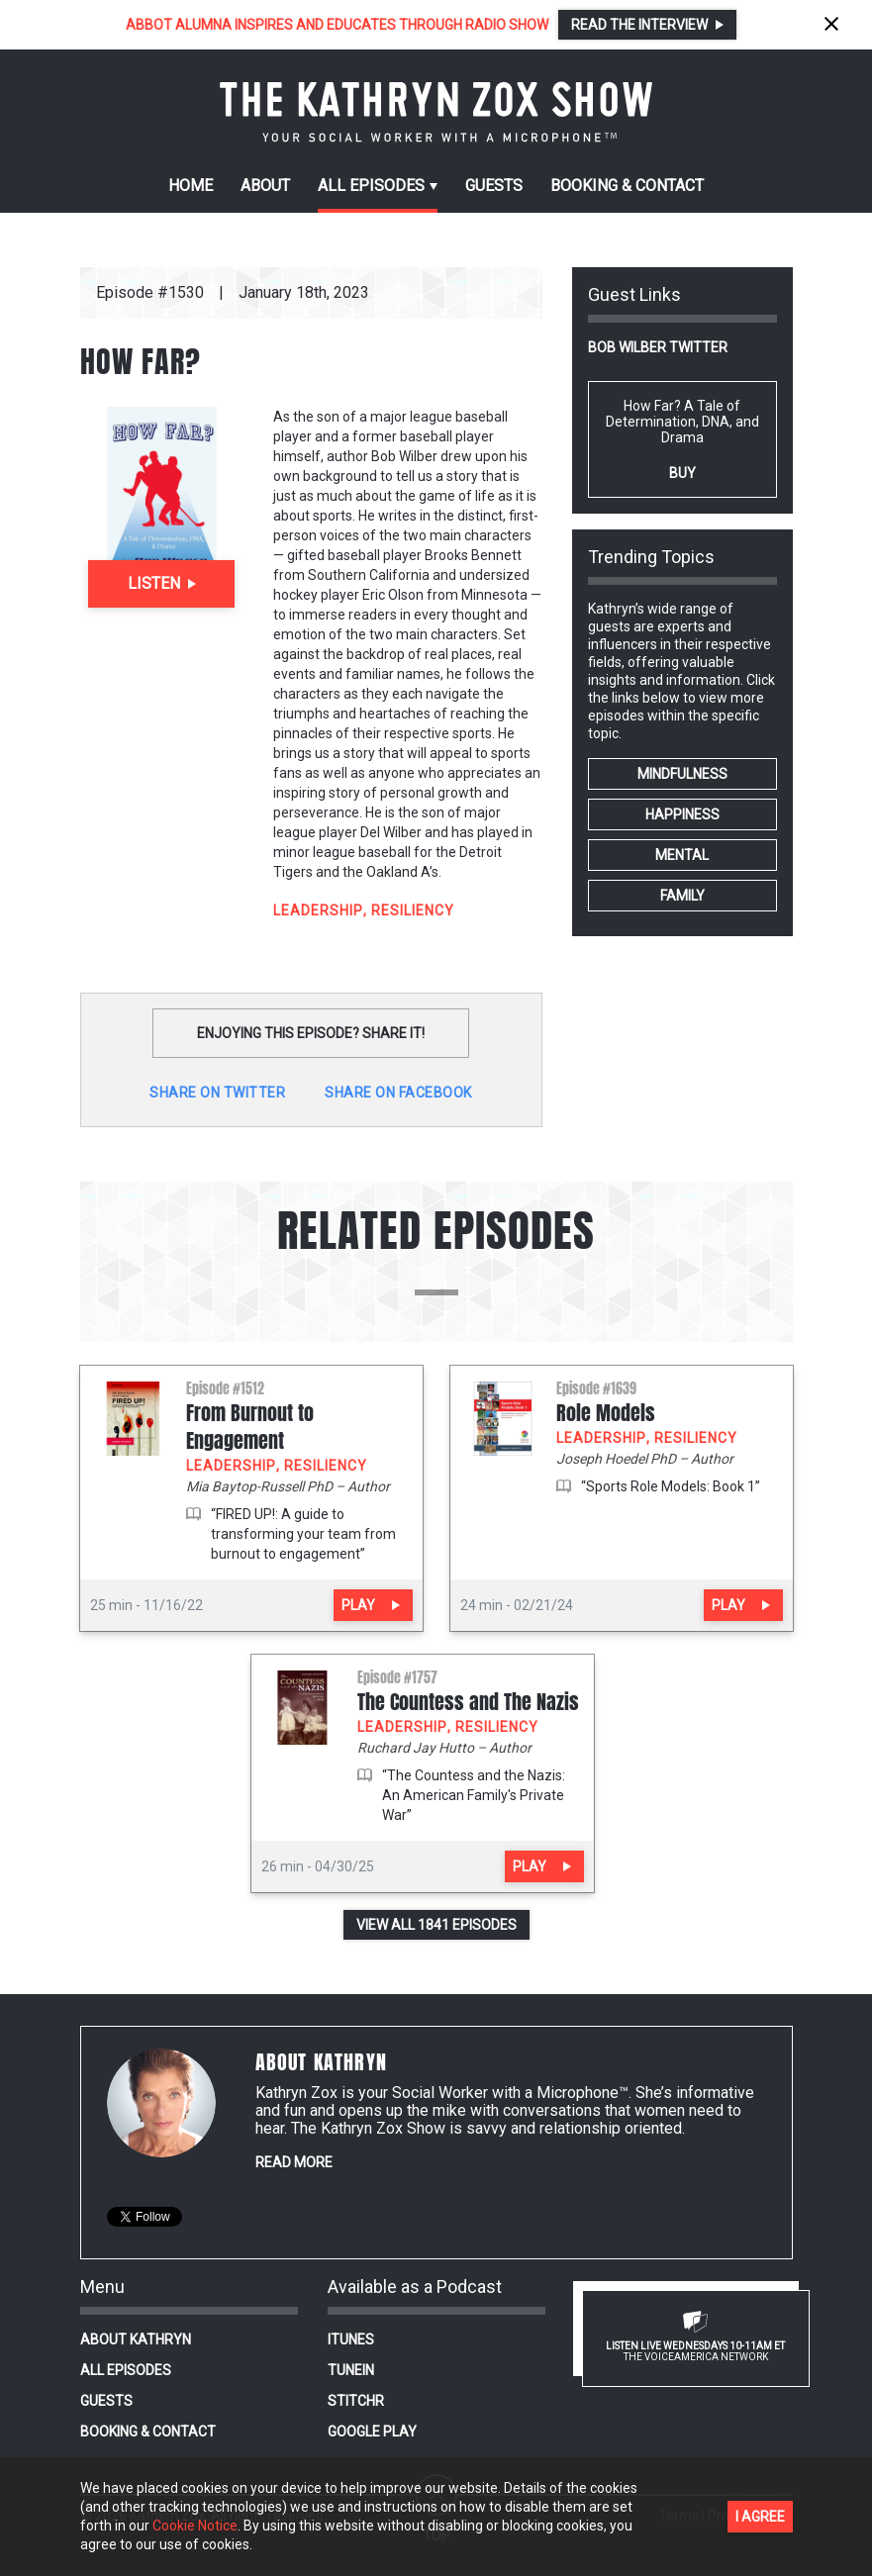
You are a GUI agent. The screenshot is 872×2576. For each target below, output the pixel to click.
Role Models (605, 1413)
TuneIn (351, 2370)
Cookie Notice (195, 2525)
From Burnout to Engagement (250, 1427)
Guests (494, 185)
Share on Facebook (398, 1092)
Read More (294, 2162)
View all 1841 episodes (436, 1925)
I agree (760, 2517)
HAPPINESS (682, 814)
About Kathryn (135, 2339)
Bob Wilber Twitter (657, 347)
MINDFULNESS (682, 774)
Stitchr (356, 2401)
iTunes (351, 2339)
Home (190, 185)
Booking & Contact (148, 2431)
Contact (627, 185)
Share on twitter (217, 1092)
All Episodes (125, 2370)
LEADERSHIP (318, 910)
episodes (371, 185)
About (265, 185)
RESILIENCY (412, 910)
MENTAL (682, 855)
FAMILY (682, 896)
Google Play (372, 2431)
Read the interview (639, 25)
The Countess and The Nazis (468, 1702)
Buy (682, 473)
